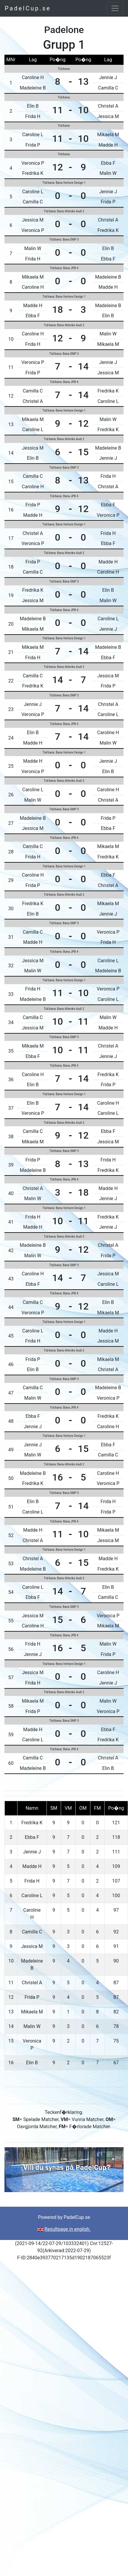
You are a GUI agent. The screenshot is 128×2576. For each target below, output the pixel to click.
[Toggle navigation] (115, 8)
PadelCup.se (28, 8)
